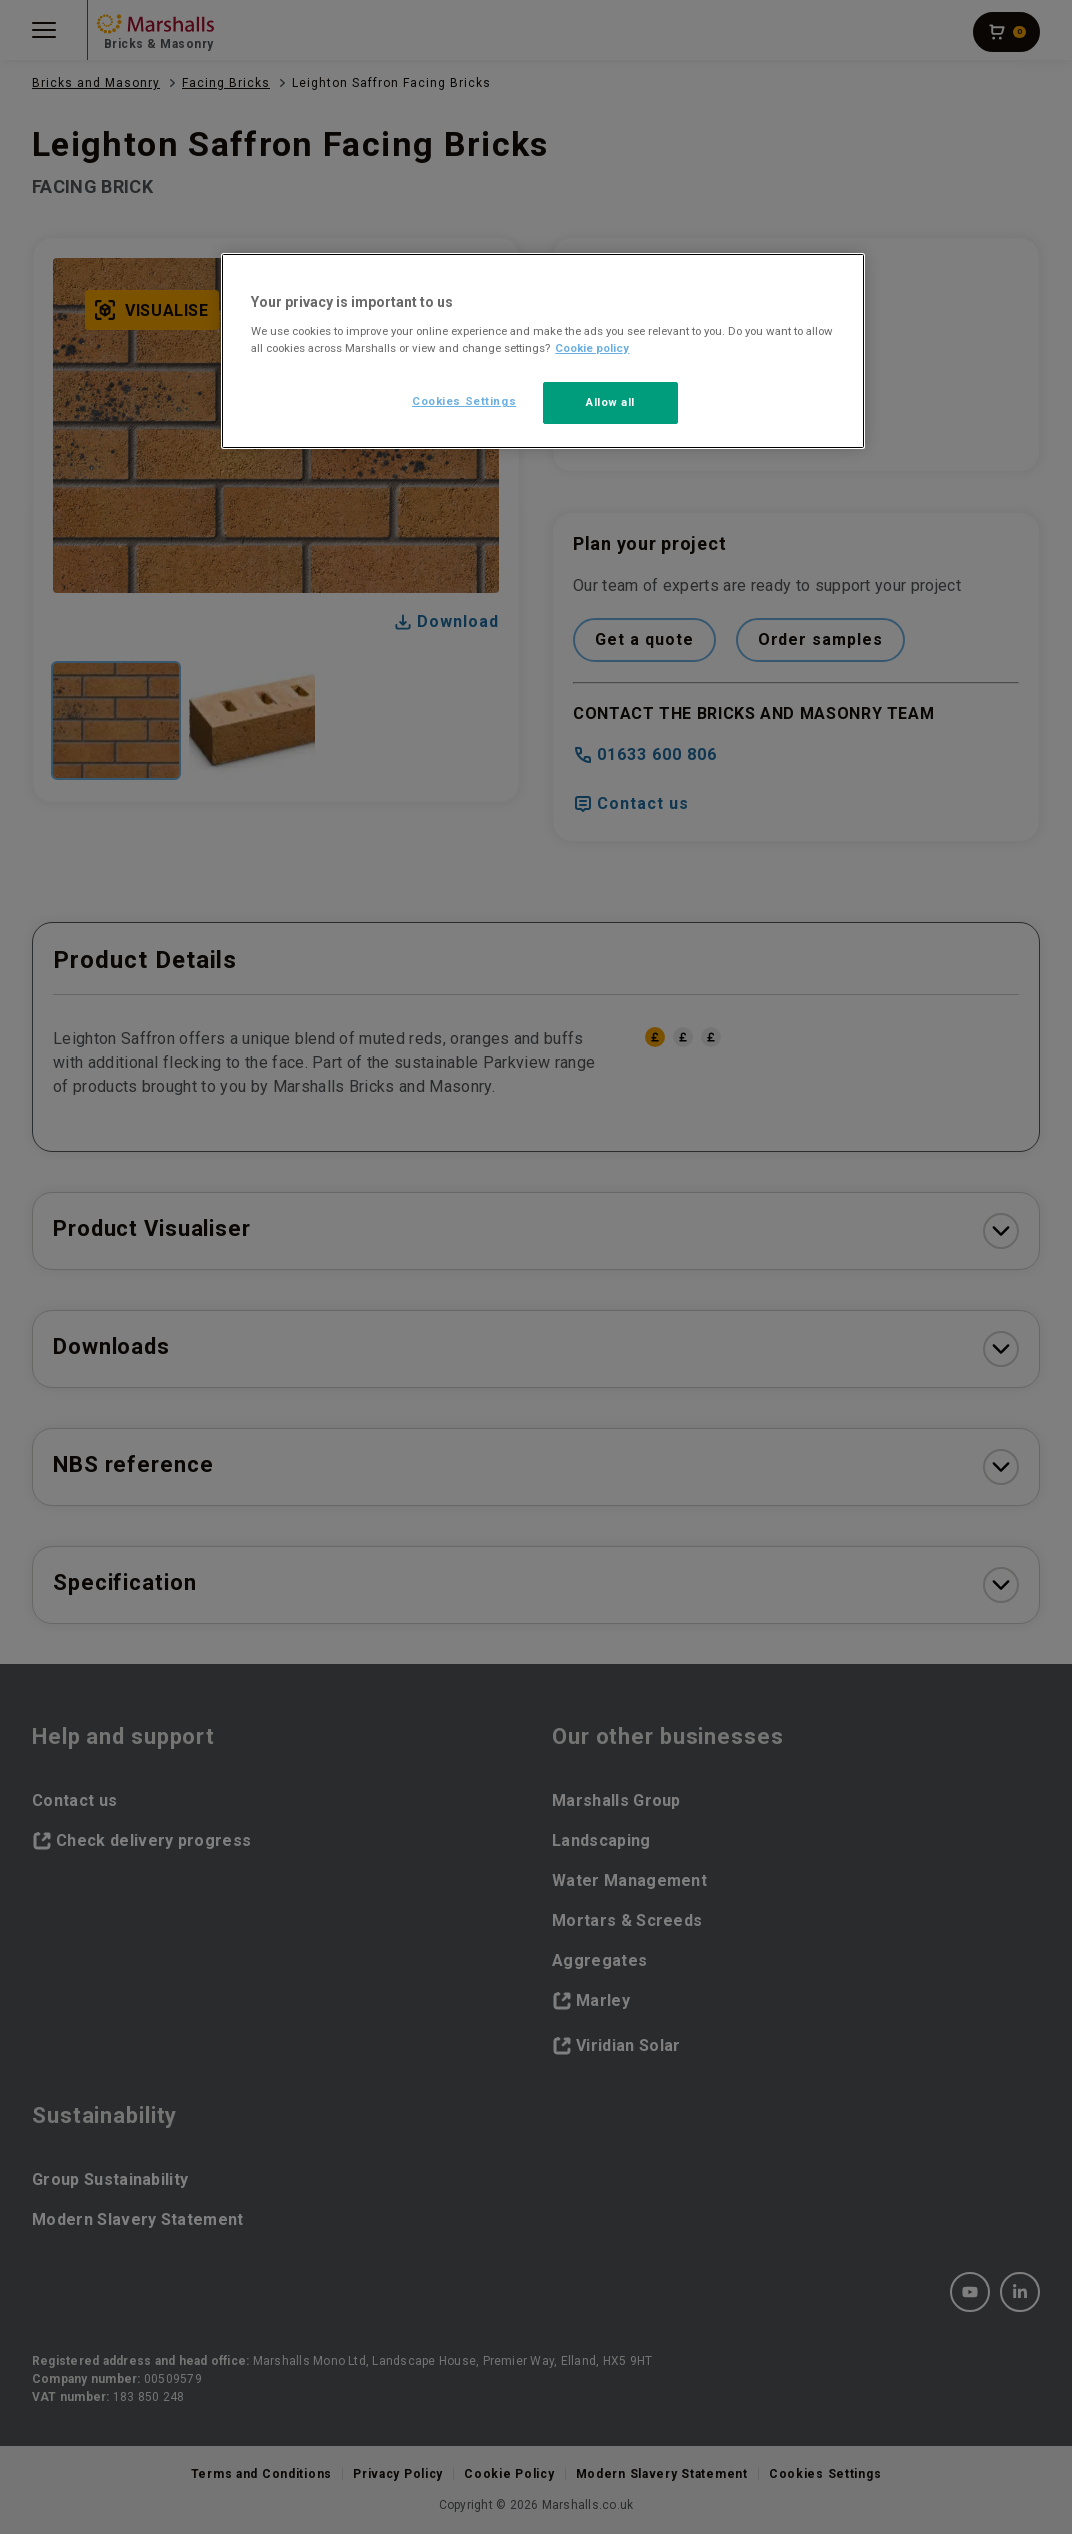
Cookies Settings (464, 401)
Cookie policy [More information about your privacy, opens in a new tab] (592, 348)
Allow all (610, 402)
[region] (542, 351)
